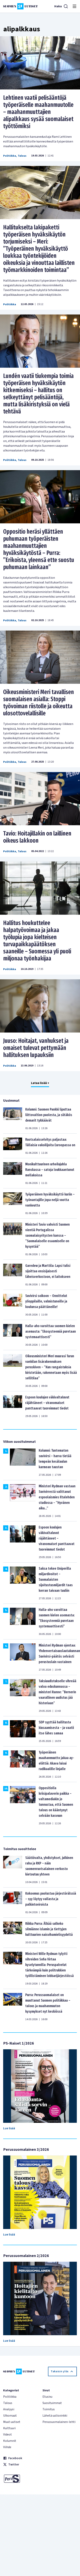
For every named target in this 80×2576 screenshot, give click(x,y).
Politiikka (9, 156)
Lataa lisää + (40, 1083)
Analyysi (8, 2409)
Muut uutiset (11, 2422)
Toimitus (48, 2409)
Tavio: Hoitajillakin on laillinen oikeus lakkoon (37, 837)
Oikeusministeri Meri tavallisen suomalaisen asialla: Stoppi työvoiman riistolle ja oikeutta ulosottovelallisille (38, 702)
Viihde (7, 2447)
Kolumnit (9, 2441)
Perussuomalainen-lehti (58, 2422)
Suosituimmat (52, 2403)
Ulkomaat (10, 2415)
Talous (22, 156)
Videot (7, 2434)
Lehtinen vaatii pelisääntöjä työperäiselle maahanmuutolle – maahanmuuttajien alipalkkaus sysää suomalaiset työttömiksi (38, 112)
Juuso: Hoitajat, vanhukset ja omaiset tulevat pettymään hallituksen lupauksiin (36, 1048)
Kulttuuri (9, 2428)
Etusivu (47, 2397)
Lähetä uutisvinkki (54, 2415)
